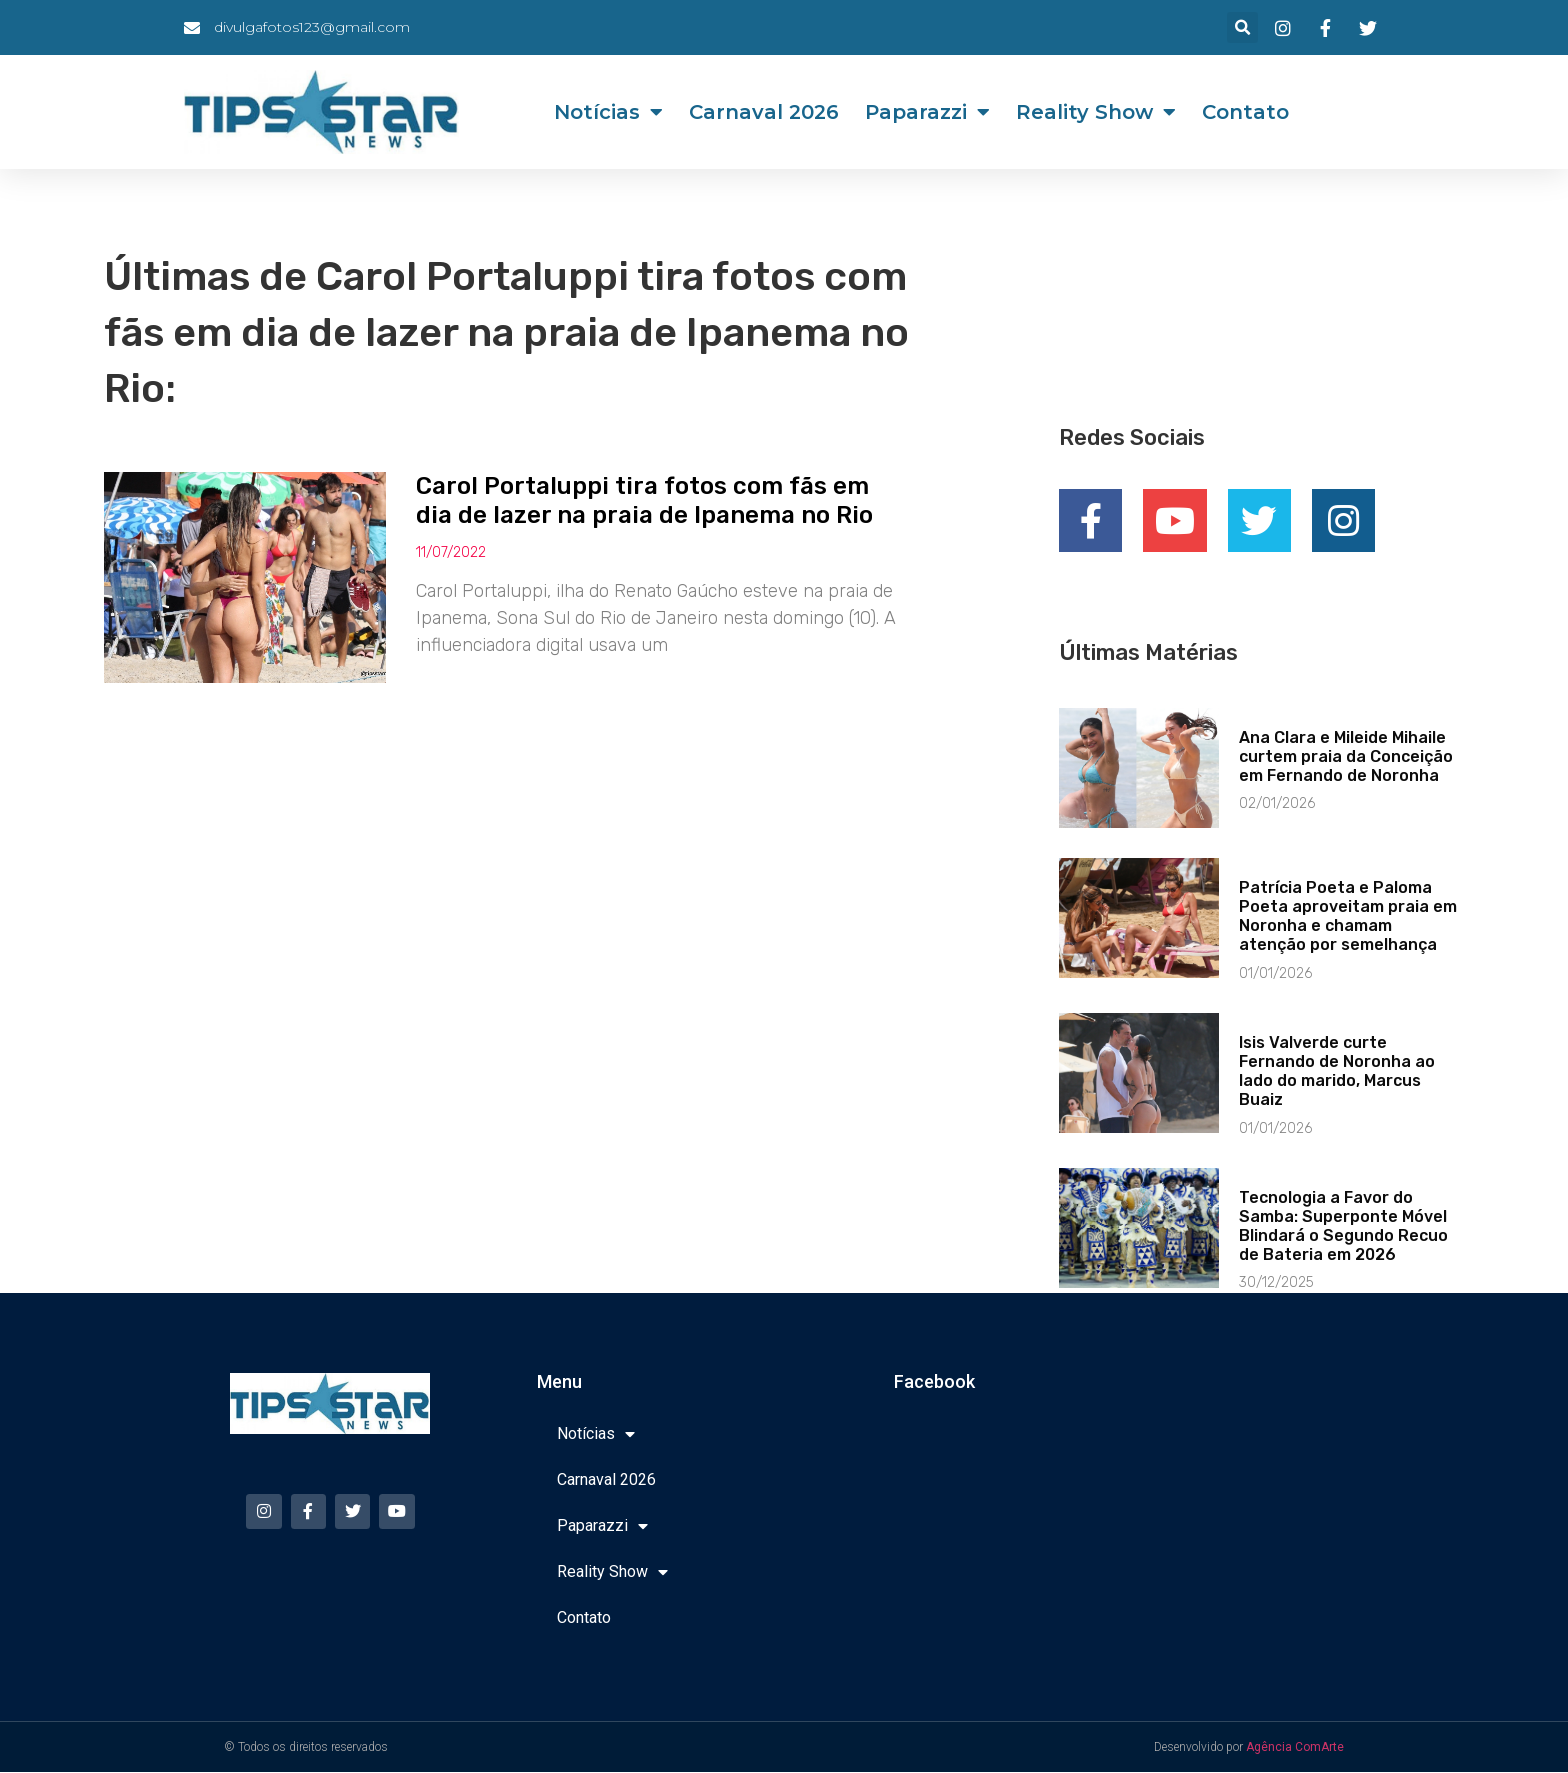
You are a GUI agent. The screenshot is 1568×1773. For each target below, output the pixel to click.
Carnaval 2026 (764, 112)
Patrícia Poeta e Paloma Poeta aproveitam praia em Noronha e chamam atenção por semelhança (1348, 917)
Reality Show (1096, 112)
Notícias (608, 112)
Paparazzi (927, 112)
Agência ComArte (1295, 1748)
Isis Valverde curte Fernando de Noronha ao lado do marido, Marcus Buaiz (1337, 1072)
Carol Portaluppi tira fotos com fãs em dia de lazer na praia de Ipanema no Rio (644, 500)
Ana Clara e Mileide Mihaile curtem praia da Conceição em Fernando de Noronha (1346, 757)
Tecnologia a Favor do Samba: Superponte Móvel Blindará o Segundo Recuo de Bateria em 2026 (1343, 1227)
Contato (1245, 112)
